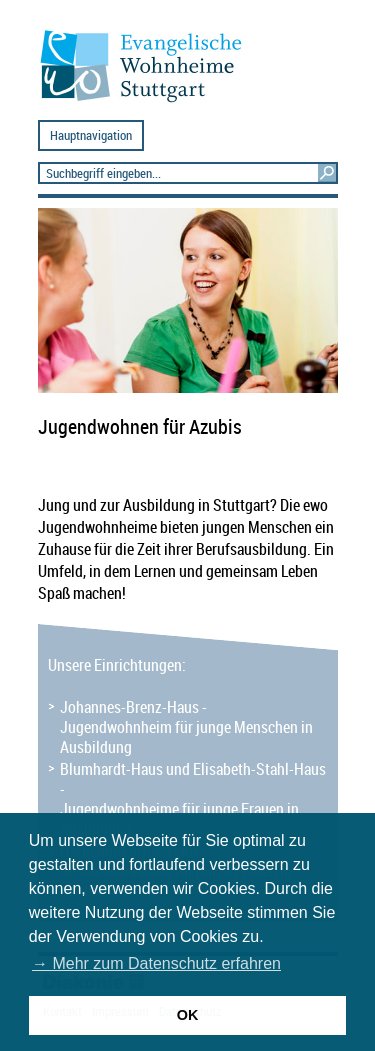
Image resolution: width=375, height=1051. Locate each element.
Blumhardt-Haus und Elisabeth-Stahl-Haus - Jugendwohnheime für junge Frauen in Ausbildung (193, 799)
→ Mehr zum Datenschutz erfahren (156, 963)
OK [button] (188, 1015)
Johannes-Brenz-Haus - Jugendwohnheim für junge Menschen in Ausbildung (186, 727)
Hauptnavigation (91, 135)
